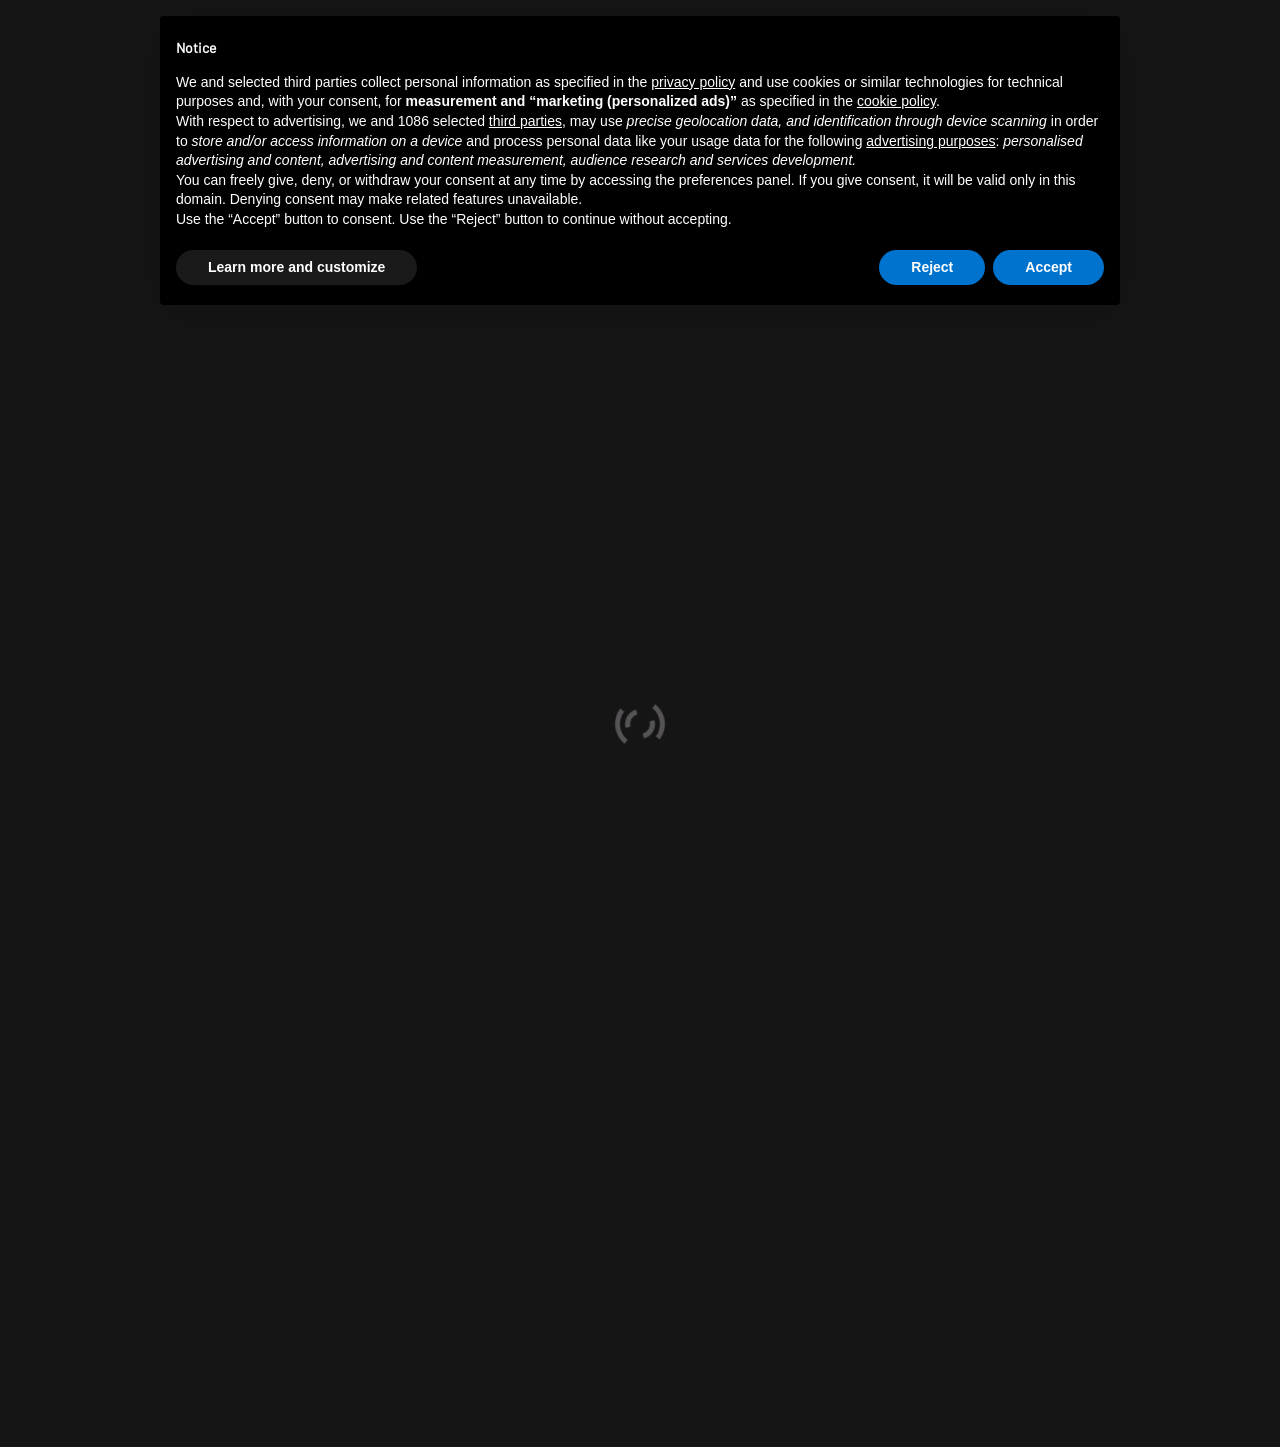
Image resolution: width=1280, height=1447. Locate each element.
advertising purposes (930, 141)
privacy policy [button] (693, 82)
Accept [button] (1048, 267)
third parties (525, 121)
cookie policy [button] (896, 101)
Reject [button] (932, 267)
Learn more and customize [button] (296, 267)
